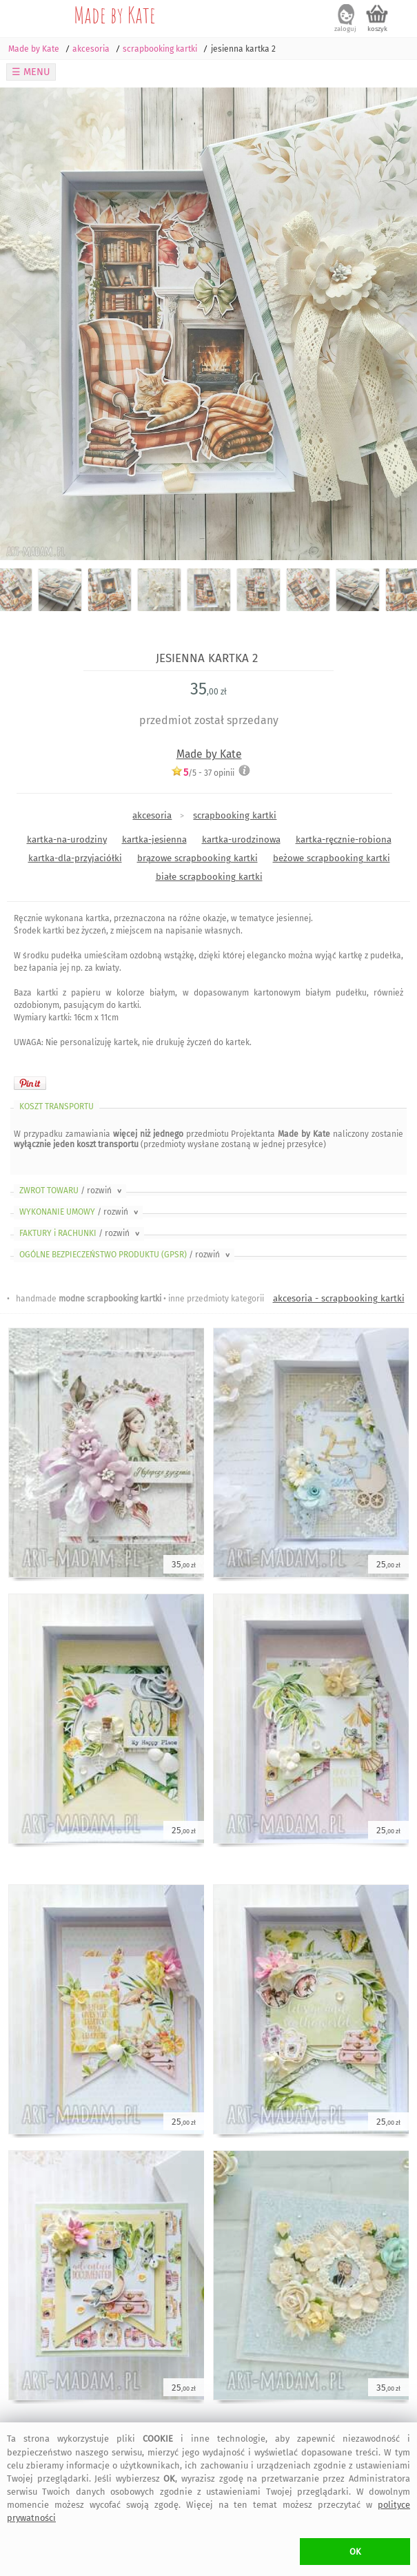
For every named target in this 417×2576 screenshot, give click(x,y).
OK (355, 2551)
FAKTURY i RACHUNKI (80, 1233)
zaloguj (345, 29)
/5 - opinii (202, 773)
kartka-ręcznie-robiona (343, 839)
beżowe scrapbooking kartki (331, 858)
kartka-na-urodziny (67, 839)
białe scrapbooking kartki (209, 877)
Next (394, 323)
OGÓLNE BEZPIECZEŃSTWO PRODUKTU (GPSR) (125, 1254)
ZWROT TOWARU (71, 1190)
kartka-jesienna (154, 839)
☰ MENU (31, 72)
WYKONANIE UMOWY (80, 1212)
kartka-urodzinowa (241, 839)
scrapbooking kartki (234, 815)
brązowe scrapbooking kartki (197, 858)
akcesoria (152, 815)
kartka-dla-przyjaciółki (75, 858)
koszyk (377, 29)
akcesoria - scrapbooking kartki (339, 1298)
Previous (22, 323)
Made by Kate (115, 14)
